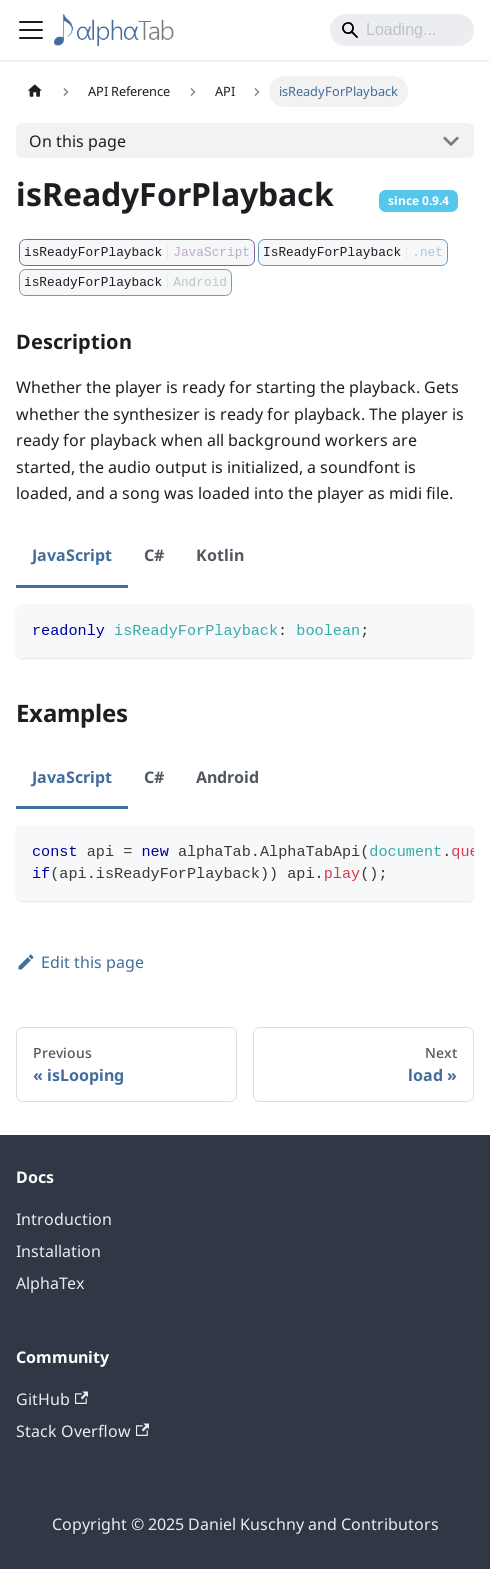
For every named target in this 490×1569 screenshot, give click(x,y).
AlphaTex (50, 1283)
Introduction (64, 1219)
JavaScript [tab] (72, 555)
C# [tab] (154, 555)
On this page (77, 141)
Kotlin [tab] (220, 555)
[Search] (402, 30)
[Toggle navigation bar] (31, 30)
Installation (58, 1251)
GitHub (52, 1399)
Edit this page (80, 962)
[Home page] (35, 91)
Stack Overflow (82, 1431)
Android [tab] (227, 777)
